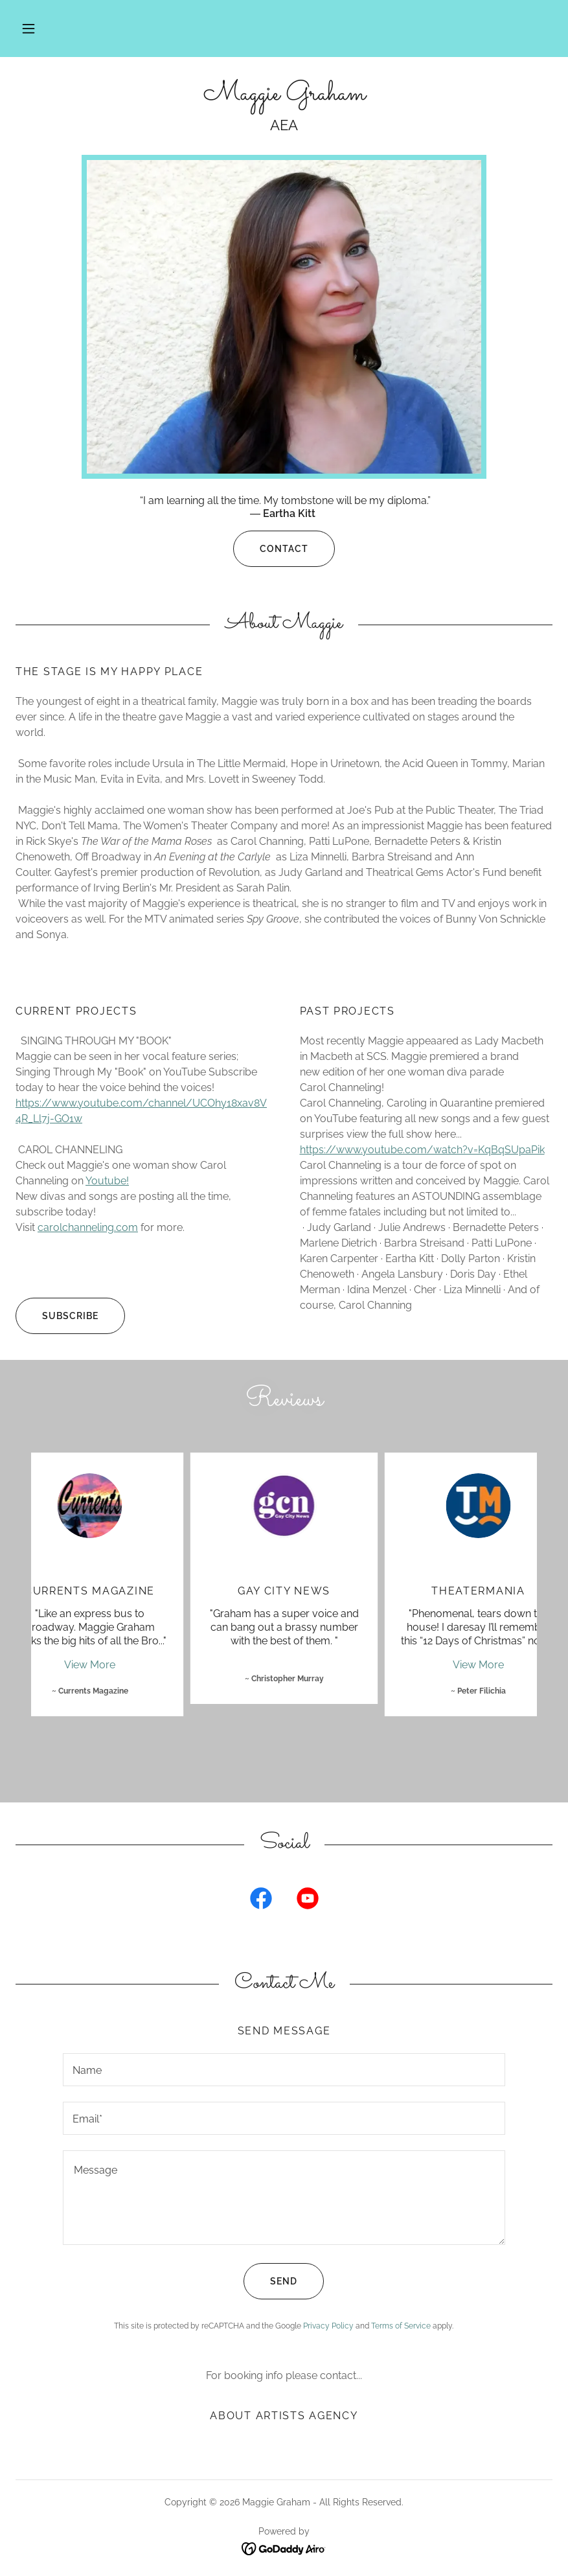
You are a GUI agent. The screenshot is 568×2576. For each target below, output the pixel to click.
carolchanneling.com (88, 1227)
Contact (270, 549)
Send (270, 2281)
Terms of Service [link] (401, 2325)
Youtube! (107, 1181)
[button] (28, 28)
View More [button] (89, 1665)
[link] (284, 96)
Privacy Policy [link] (328, 2325)
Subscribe (57, 1316)
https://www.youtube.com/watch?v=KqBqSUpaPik (422, 1150)
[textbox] (284, 2069)
